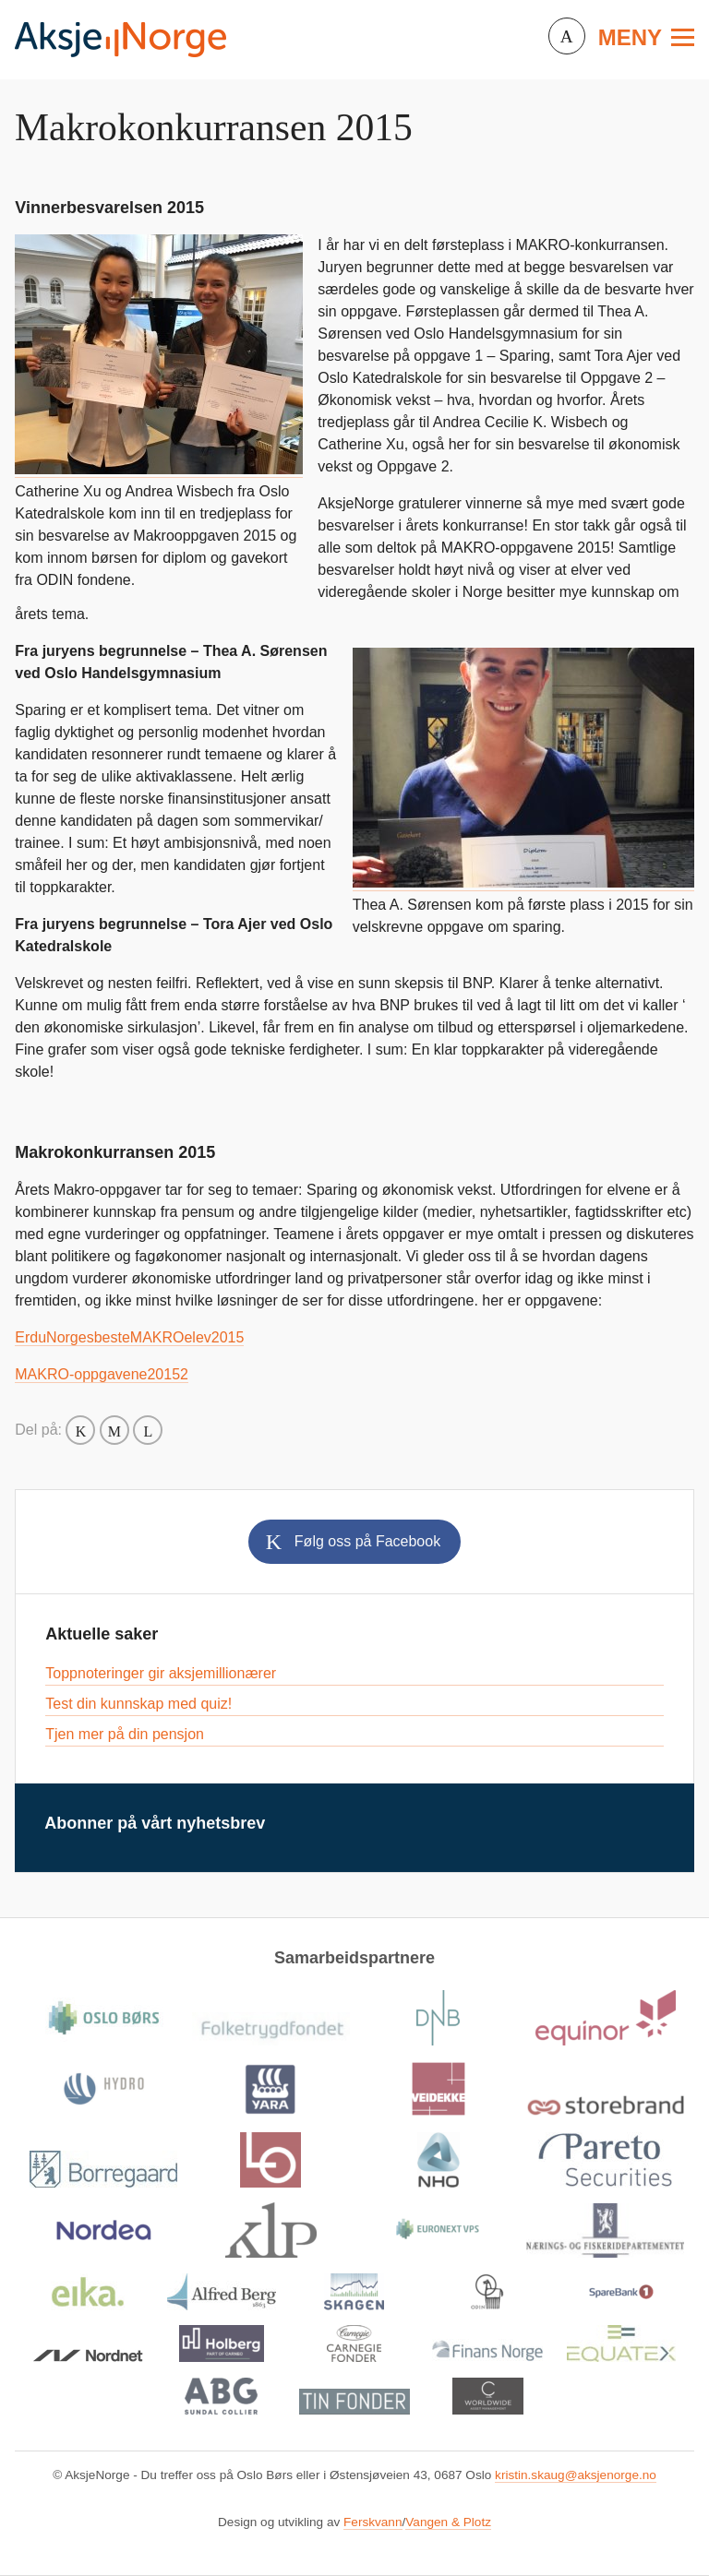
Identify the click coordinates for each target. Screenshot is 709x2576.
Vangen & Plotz (448, 2522)
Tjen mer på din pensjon (124, 1734)
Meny (630, 37)
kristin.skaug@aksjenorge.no (575, 2475)
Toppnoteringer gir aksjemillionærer (160, 1673)
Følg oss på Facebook (367, 1541)
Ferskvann (372, 2522)
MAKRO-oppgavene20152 (101, 1374)
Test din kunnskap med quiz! (138, 1703)
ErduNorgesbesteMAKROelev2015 (129, 1337)
